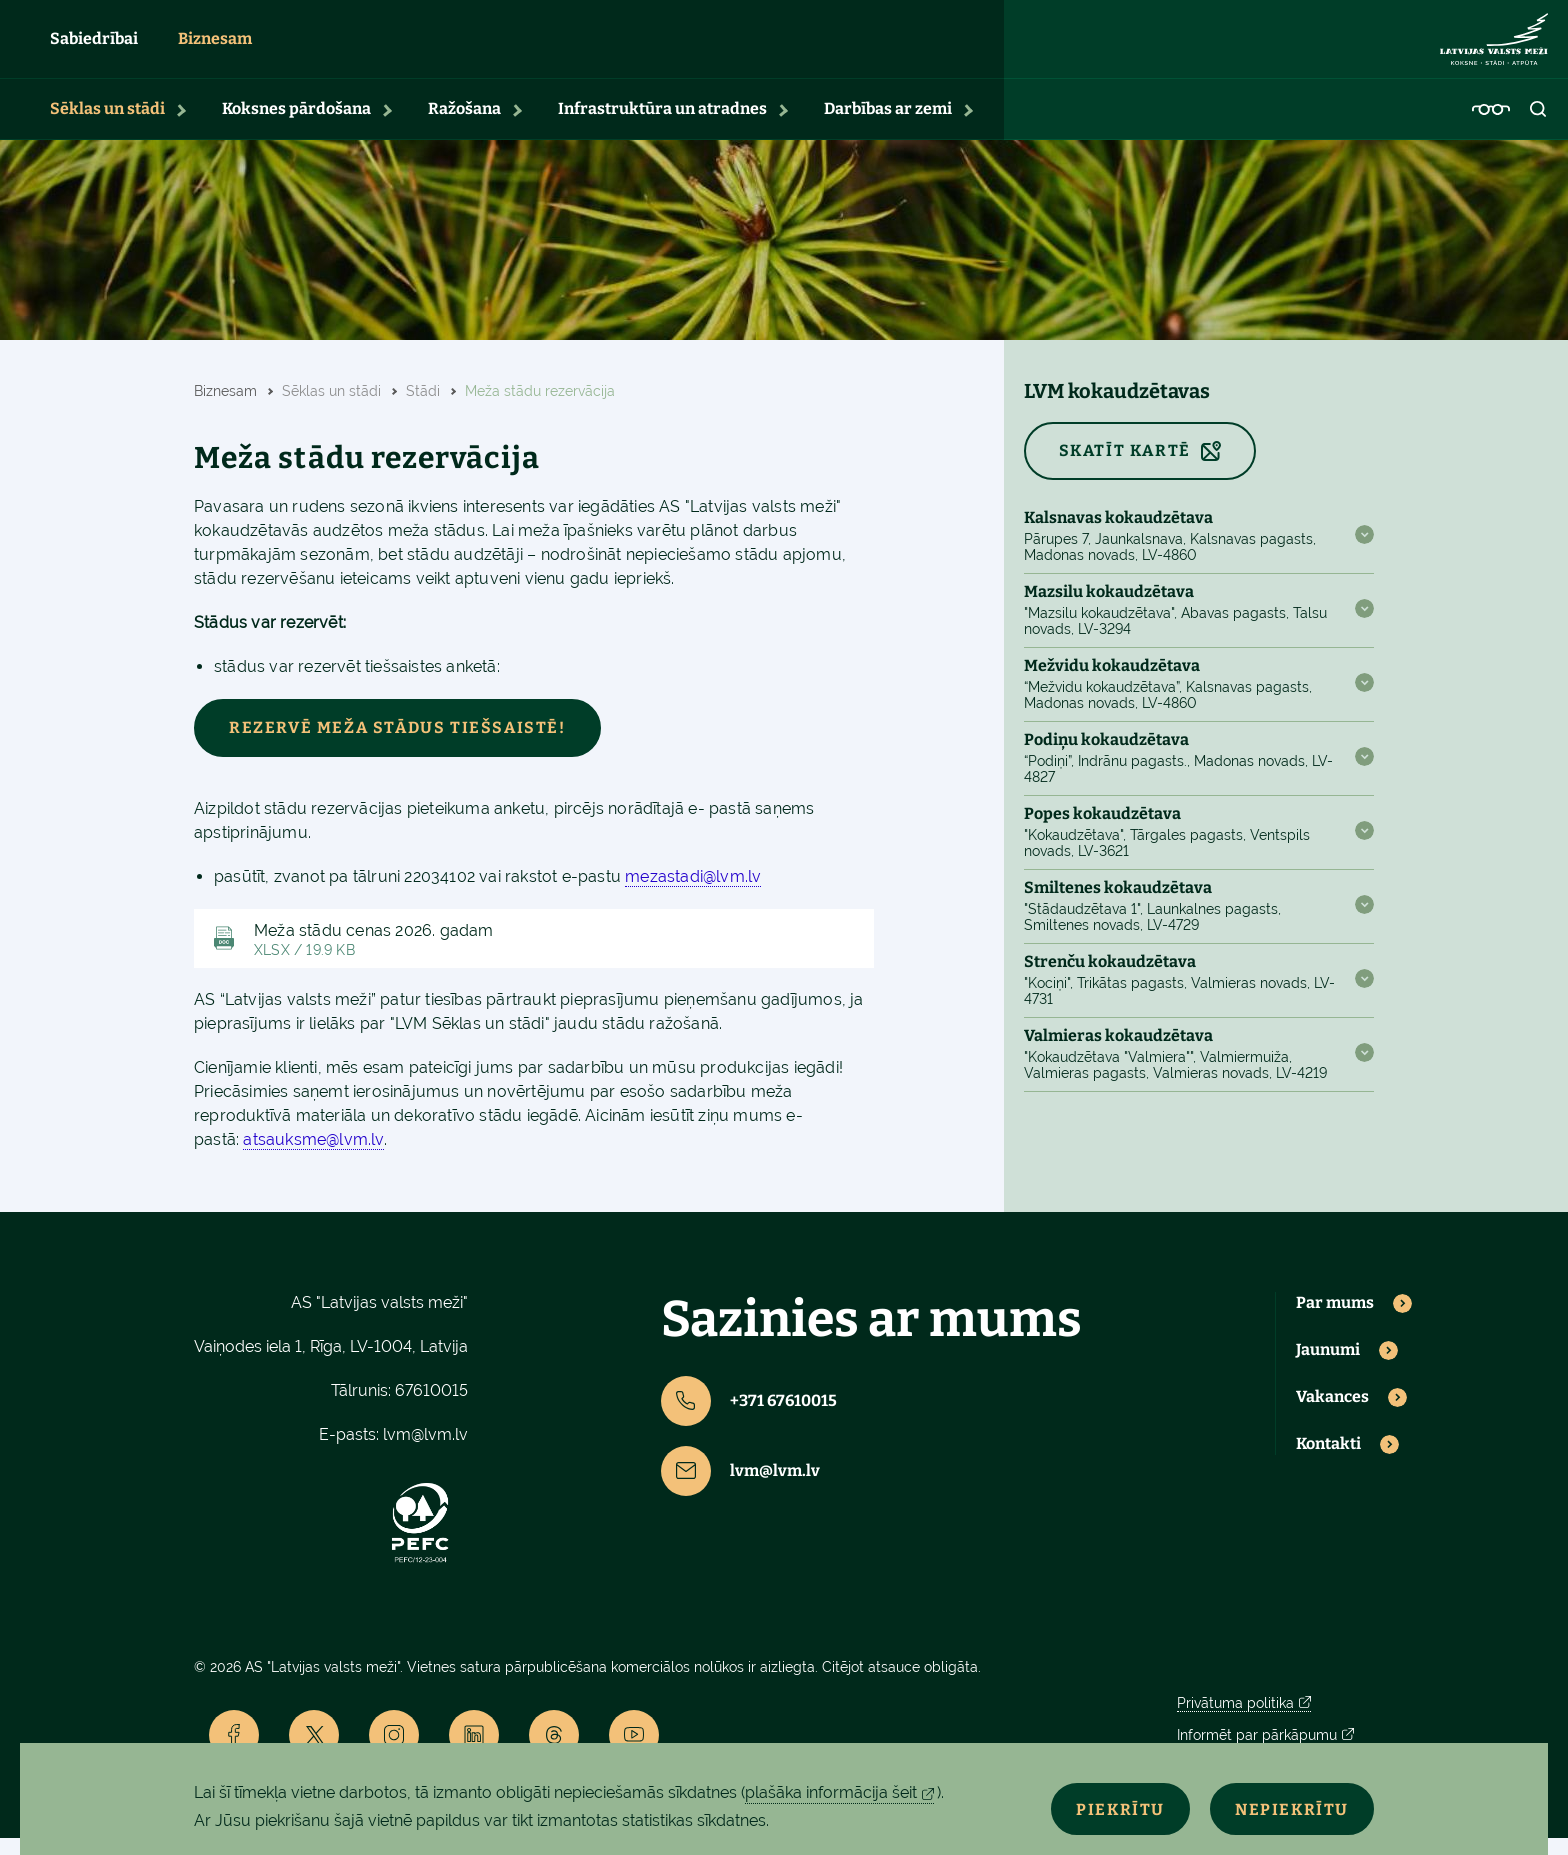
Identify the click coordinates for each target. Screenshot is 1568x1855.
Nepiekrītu (1282, 1806)
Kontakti (1328, 1461)
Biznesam (215, 47)
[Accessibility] (1491, 126)
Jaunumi (1328, 1367)
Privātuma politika (1235, 1720)
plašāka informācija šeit (831, 1792)
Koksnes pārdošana (296, 125)
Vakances (1332, 1414)
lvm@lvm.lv (425, 1451)
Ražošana (464, 125)
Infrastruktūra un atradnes (662, 125)
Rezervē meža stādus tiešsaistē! (397, 744)
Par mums (1335, 1321)
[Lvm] (1494, 48)
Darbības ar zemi (888, 125)
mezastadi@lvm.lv (693, 893)
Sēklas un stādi (107, 125)
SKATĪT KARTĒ (1125, 467)
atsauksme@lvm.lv (313, 1157)
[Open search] (1539, 126)
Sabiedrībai (94, 47)
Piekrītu (1090, 1806)
